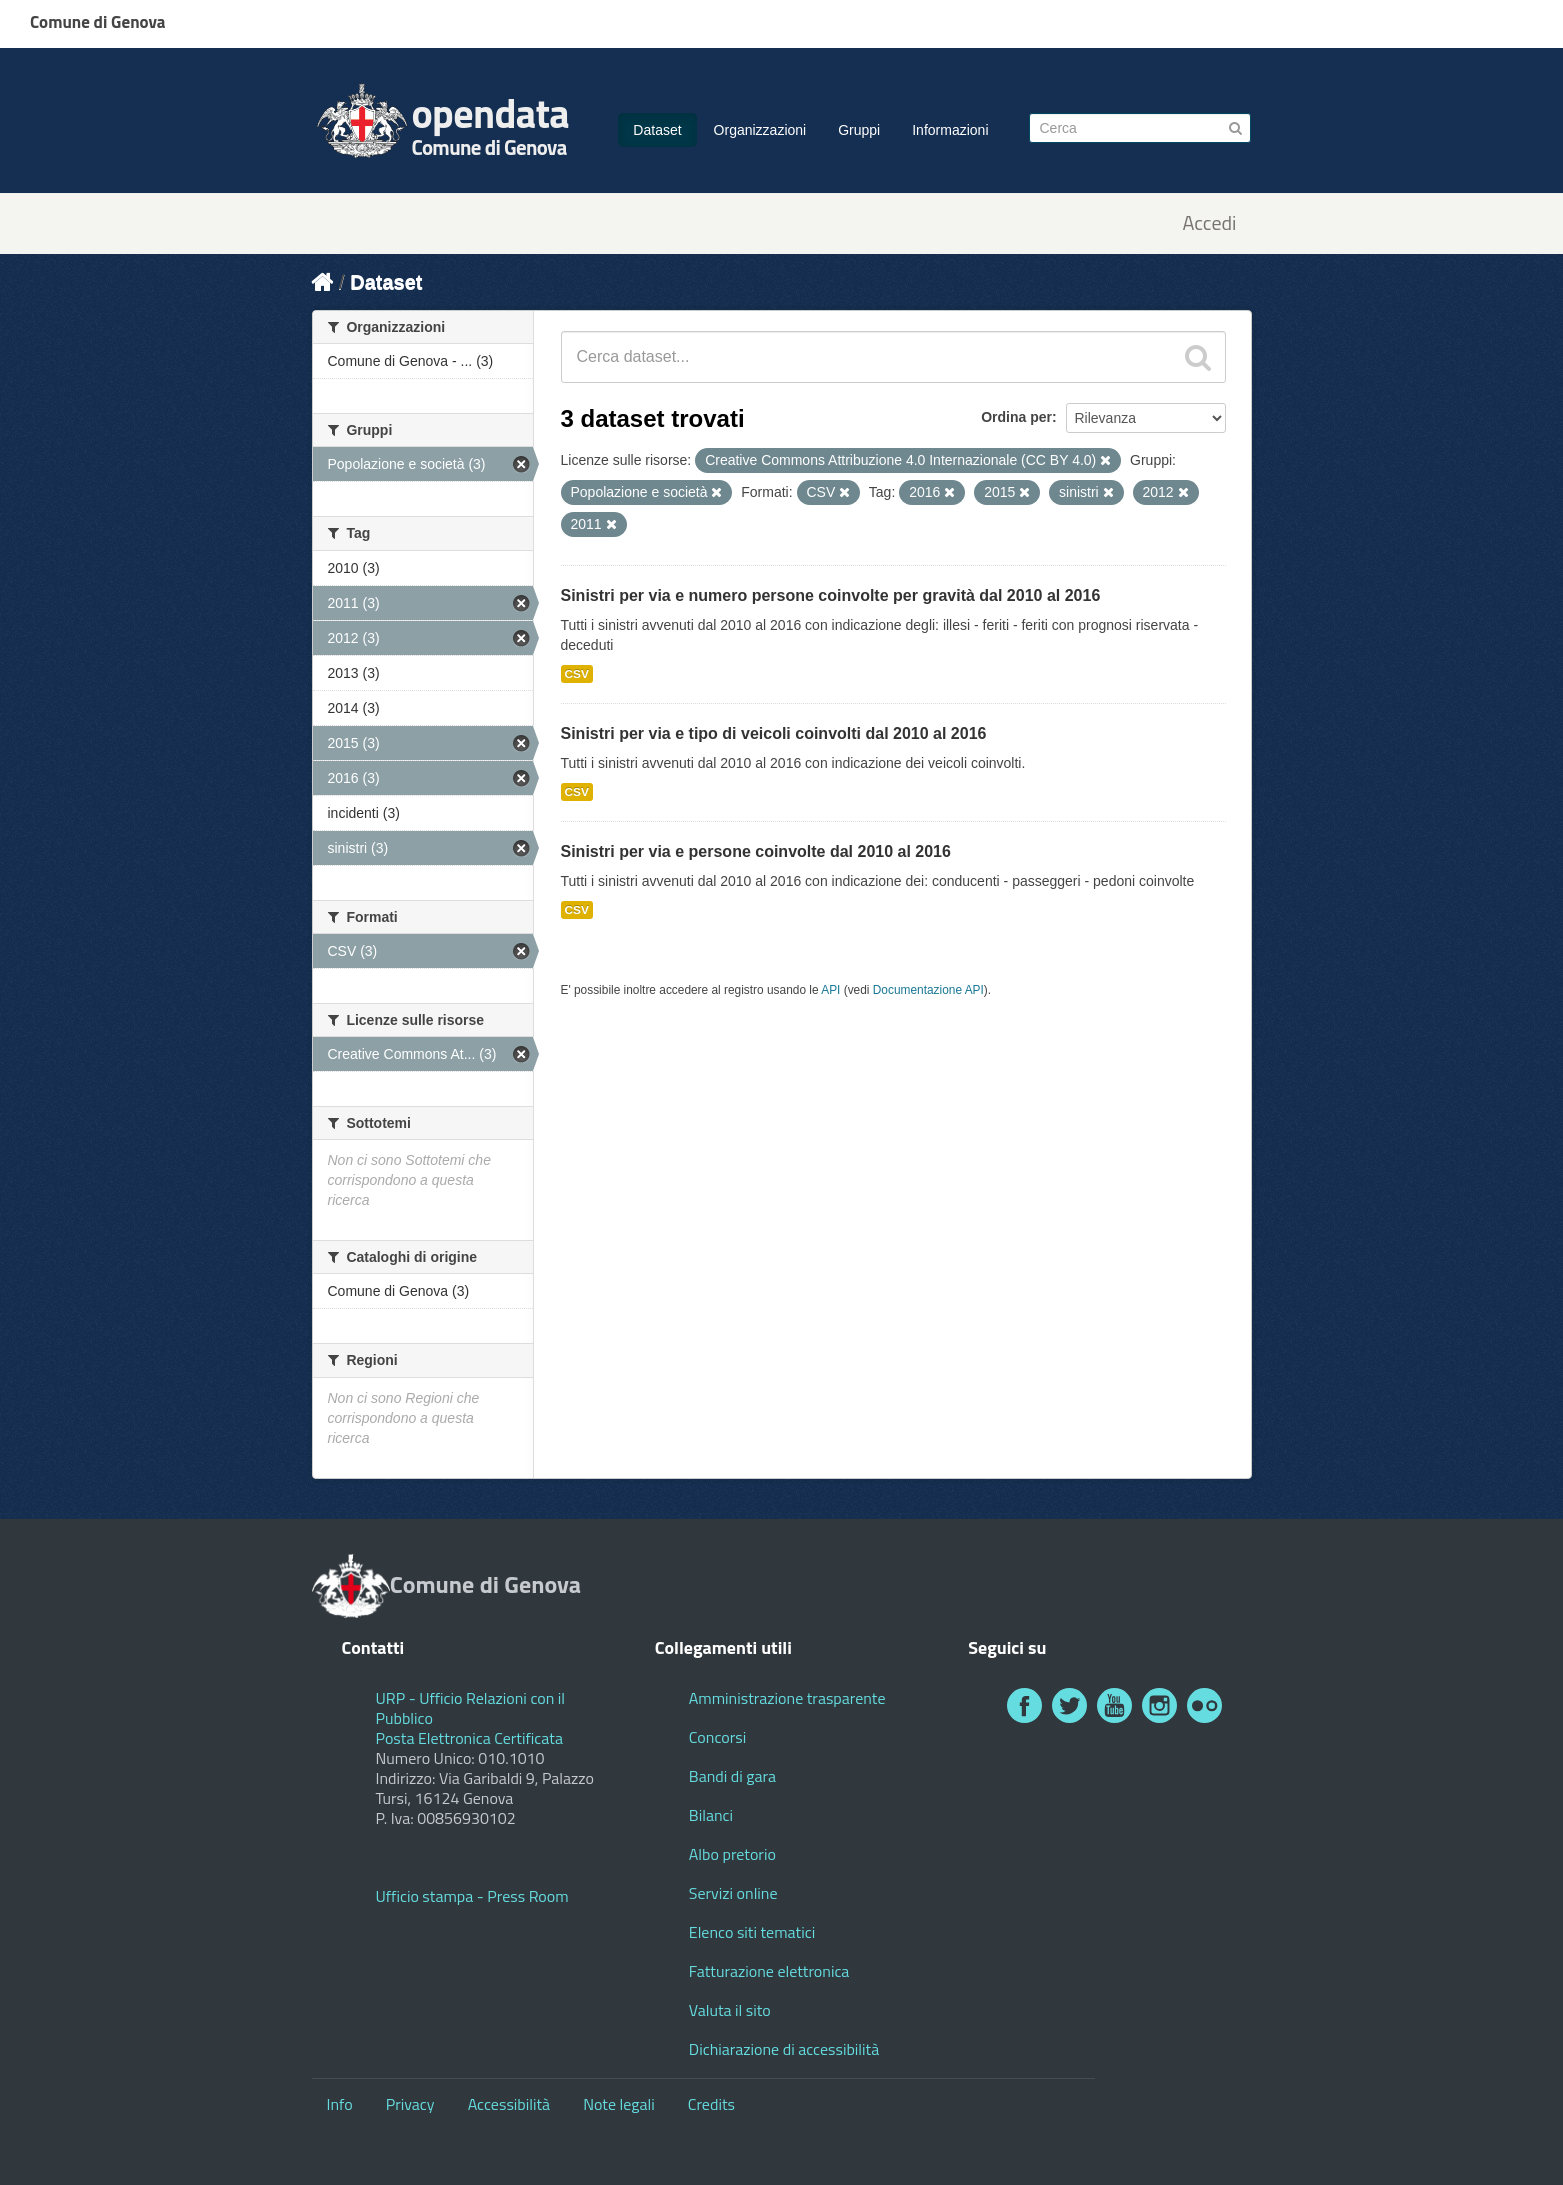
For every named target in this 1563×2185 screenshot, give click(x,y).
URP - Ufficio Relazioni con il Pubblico (471, 1708)
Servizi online (733, 1893)
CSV (577, 674)
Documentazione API (928, 990)
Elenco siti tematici (752, 1932)
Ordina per (1016, 417)
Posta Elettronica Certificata (469, 1738)
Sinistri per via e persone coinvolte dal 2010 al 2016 (756, 851)
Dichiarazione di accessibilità (784, 2049)
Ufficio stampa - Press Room (472, 1896)
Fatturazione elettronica (769, 1971)
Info (340, 2104)
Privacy (410, 2104)
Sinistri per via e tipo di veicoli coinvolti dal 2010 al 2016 (774, 733)
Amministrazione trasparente (787, 1698)
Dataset (657, 130)
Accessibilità (509, 2104)
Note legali (619, 2104)
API (830, 990)
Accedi (1209, 223)
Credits (711, 2104)
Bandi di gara (732, 1776)
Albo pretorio (732, 1854)
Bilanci (711, 1815)
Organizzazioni (760, 130)
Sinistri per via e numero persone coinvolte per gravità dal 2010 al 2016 (831, 595)
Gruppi (859, 130)
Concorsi (717, 1737)
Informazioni (950, 130)
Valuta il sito (730, 2010)
